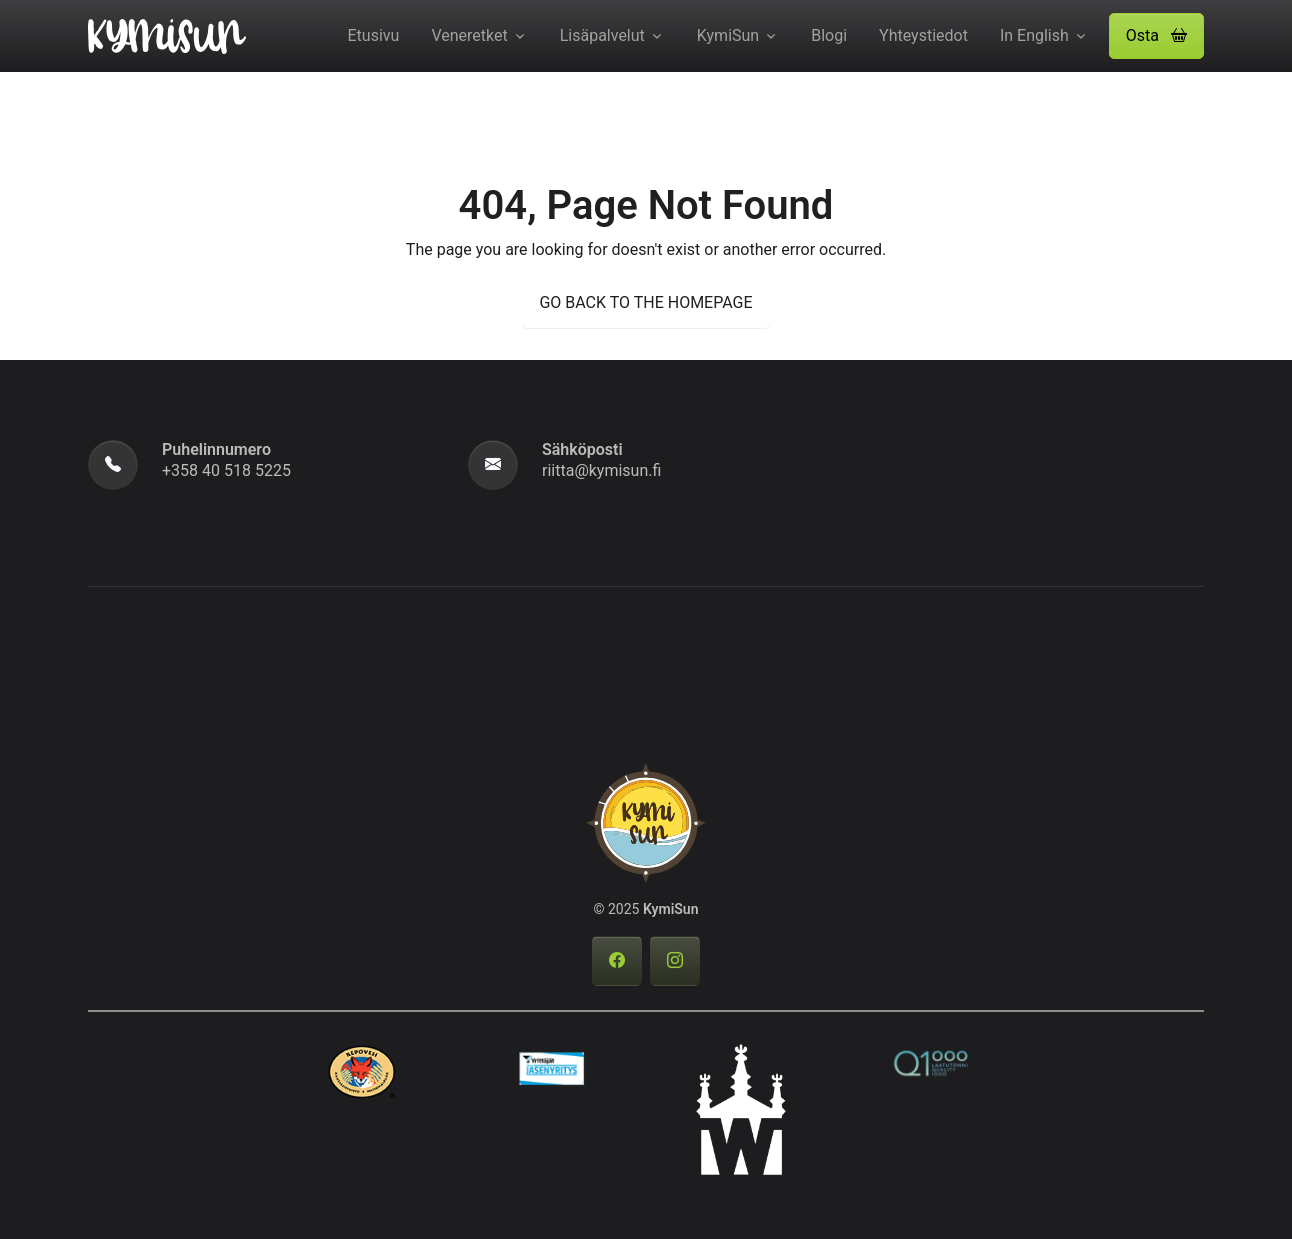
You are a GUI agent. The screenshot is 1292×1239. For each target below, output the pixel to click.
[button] (1156, 36)
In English (1034, 35)
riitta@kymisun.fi (601, 470)
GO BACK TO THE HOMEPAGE (645, 302)
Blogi (829, 35)
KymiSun (728, 35)
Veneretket (469, 35)
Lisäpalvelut (602, 35)
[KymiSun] (167, 34)
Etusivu (374, 35)
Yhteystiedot (923, 35)
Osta (1156, 35)
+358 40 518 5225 (226, 470)
